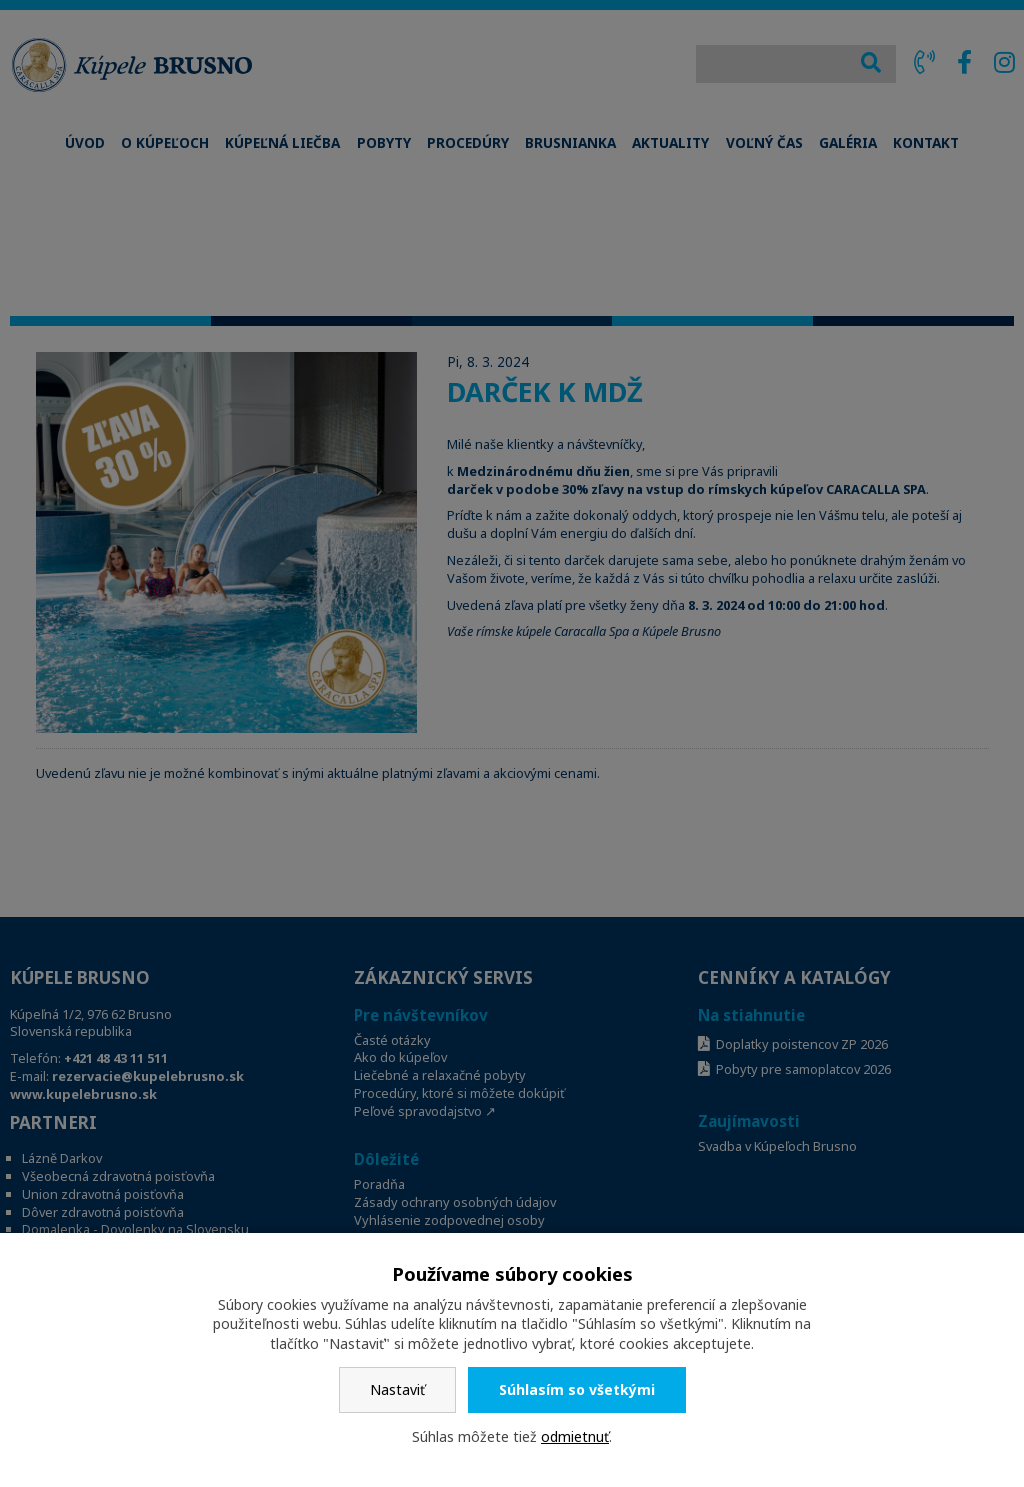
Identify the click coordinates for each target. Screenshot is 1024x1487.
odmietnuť (575, 1436)
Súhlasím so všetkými (577, 1389)
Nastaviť (397, 1389)
